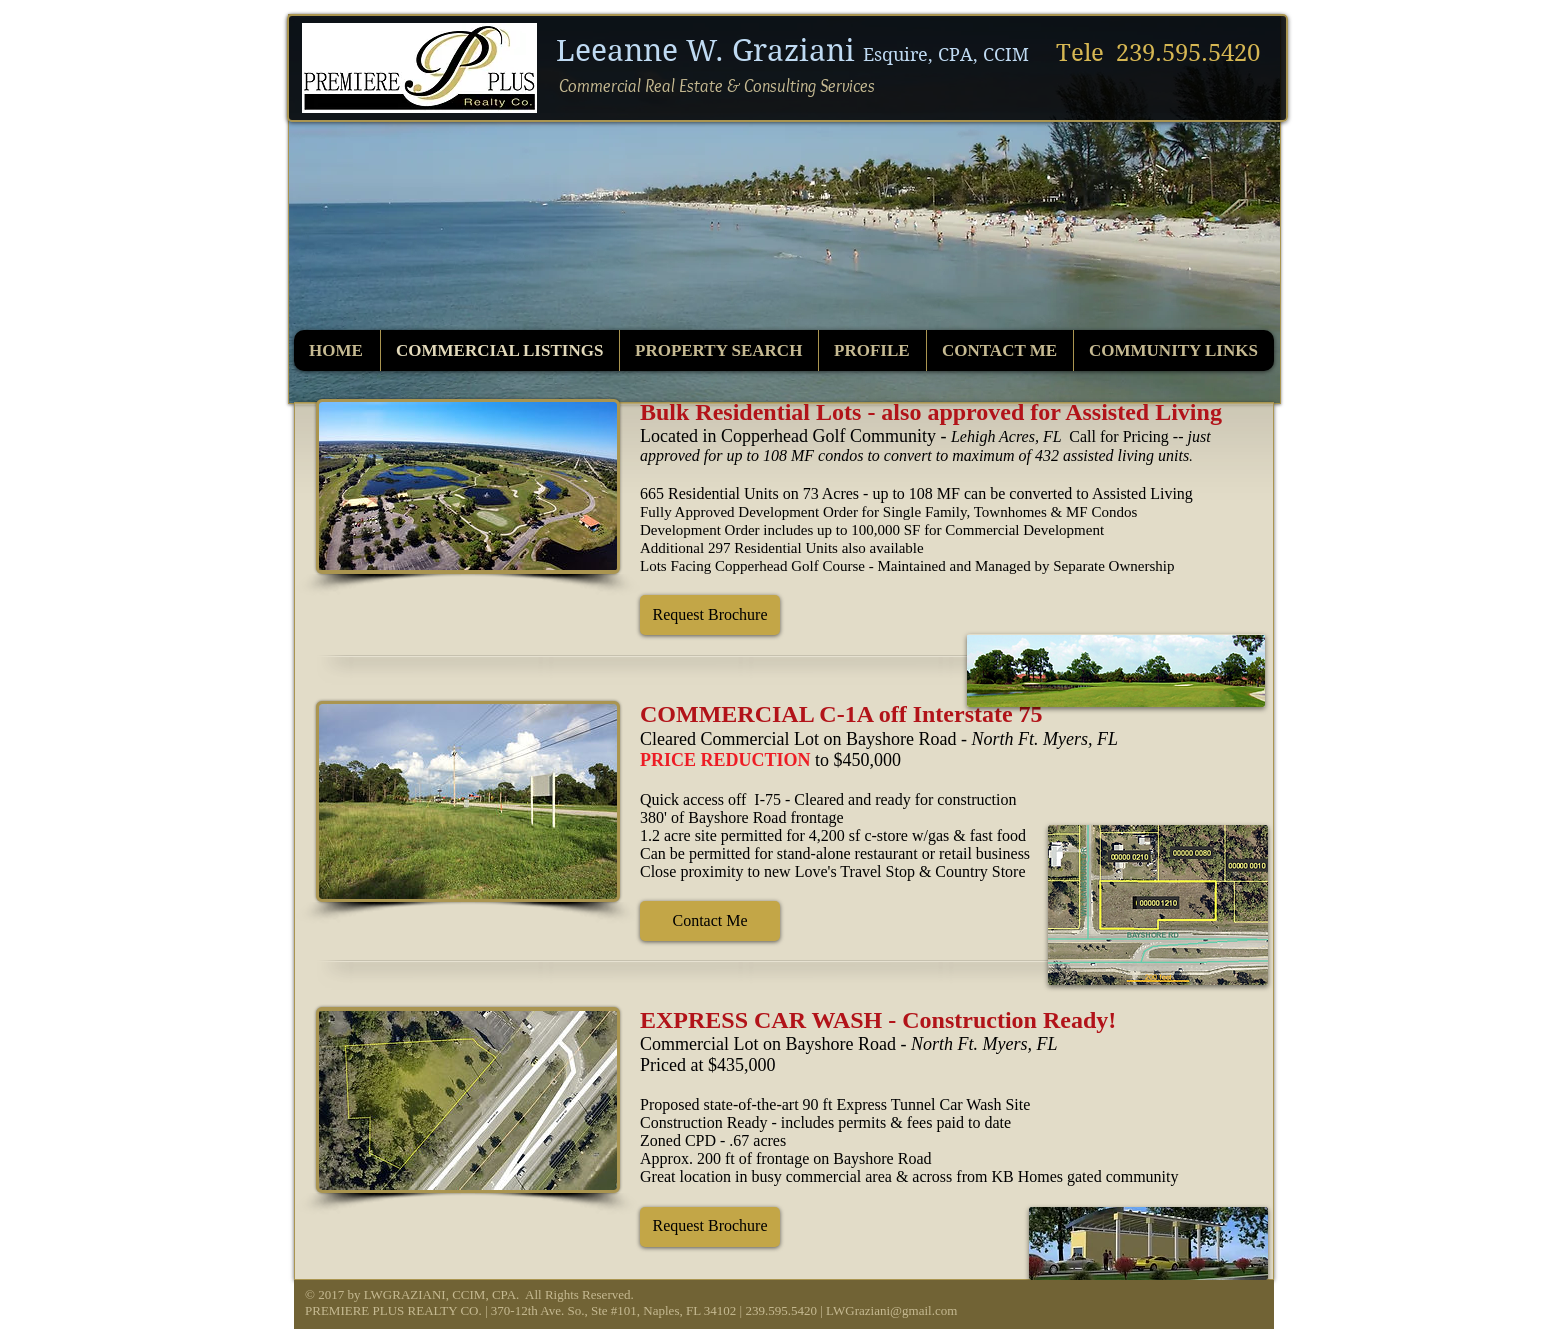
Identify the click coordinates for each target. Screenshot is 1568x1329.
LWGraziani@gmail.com (891, 1310)
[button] (710, 615)
